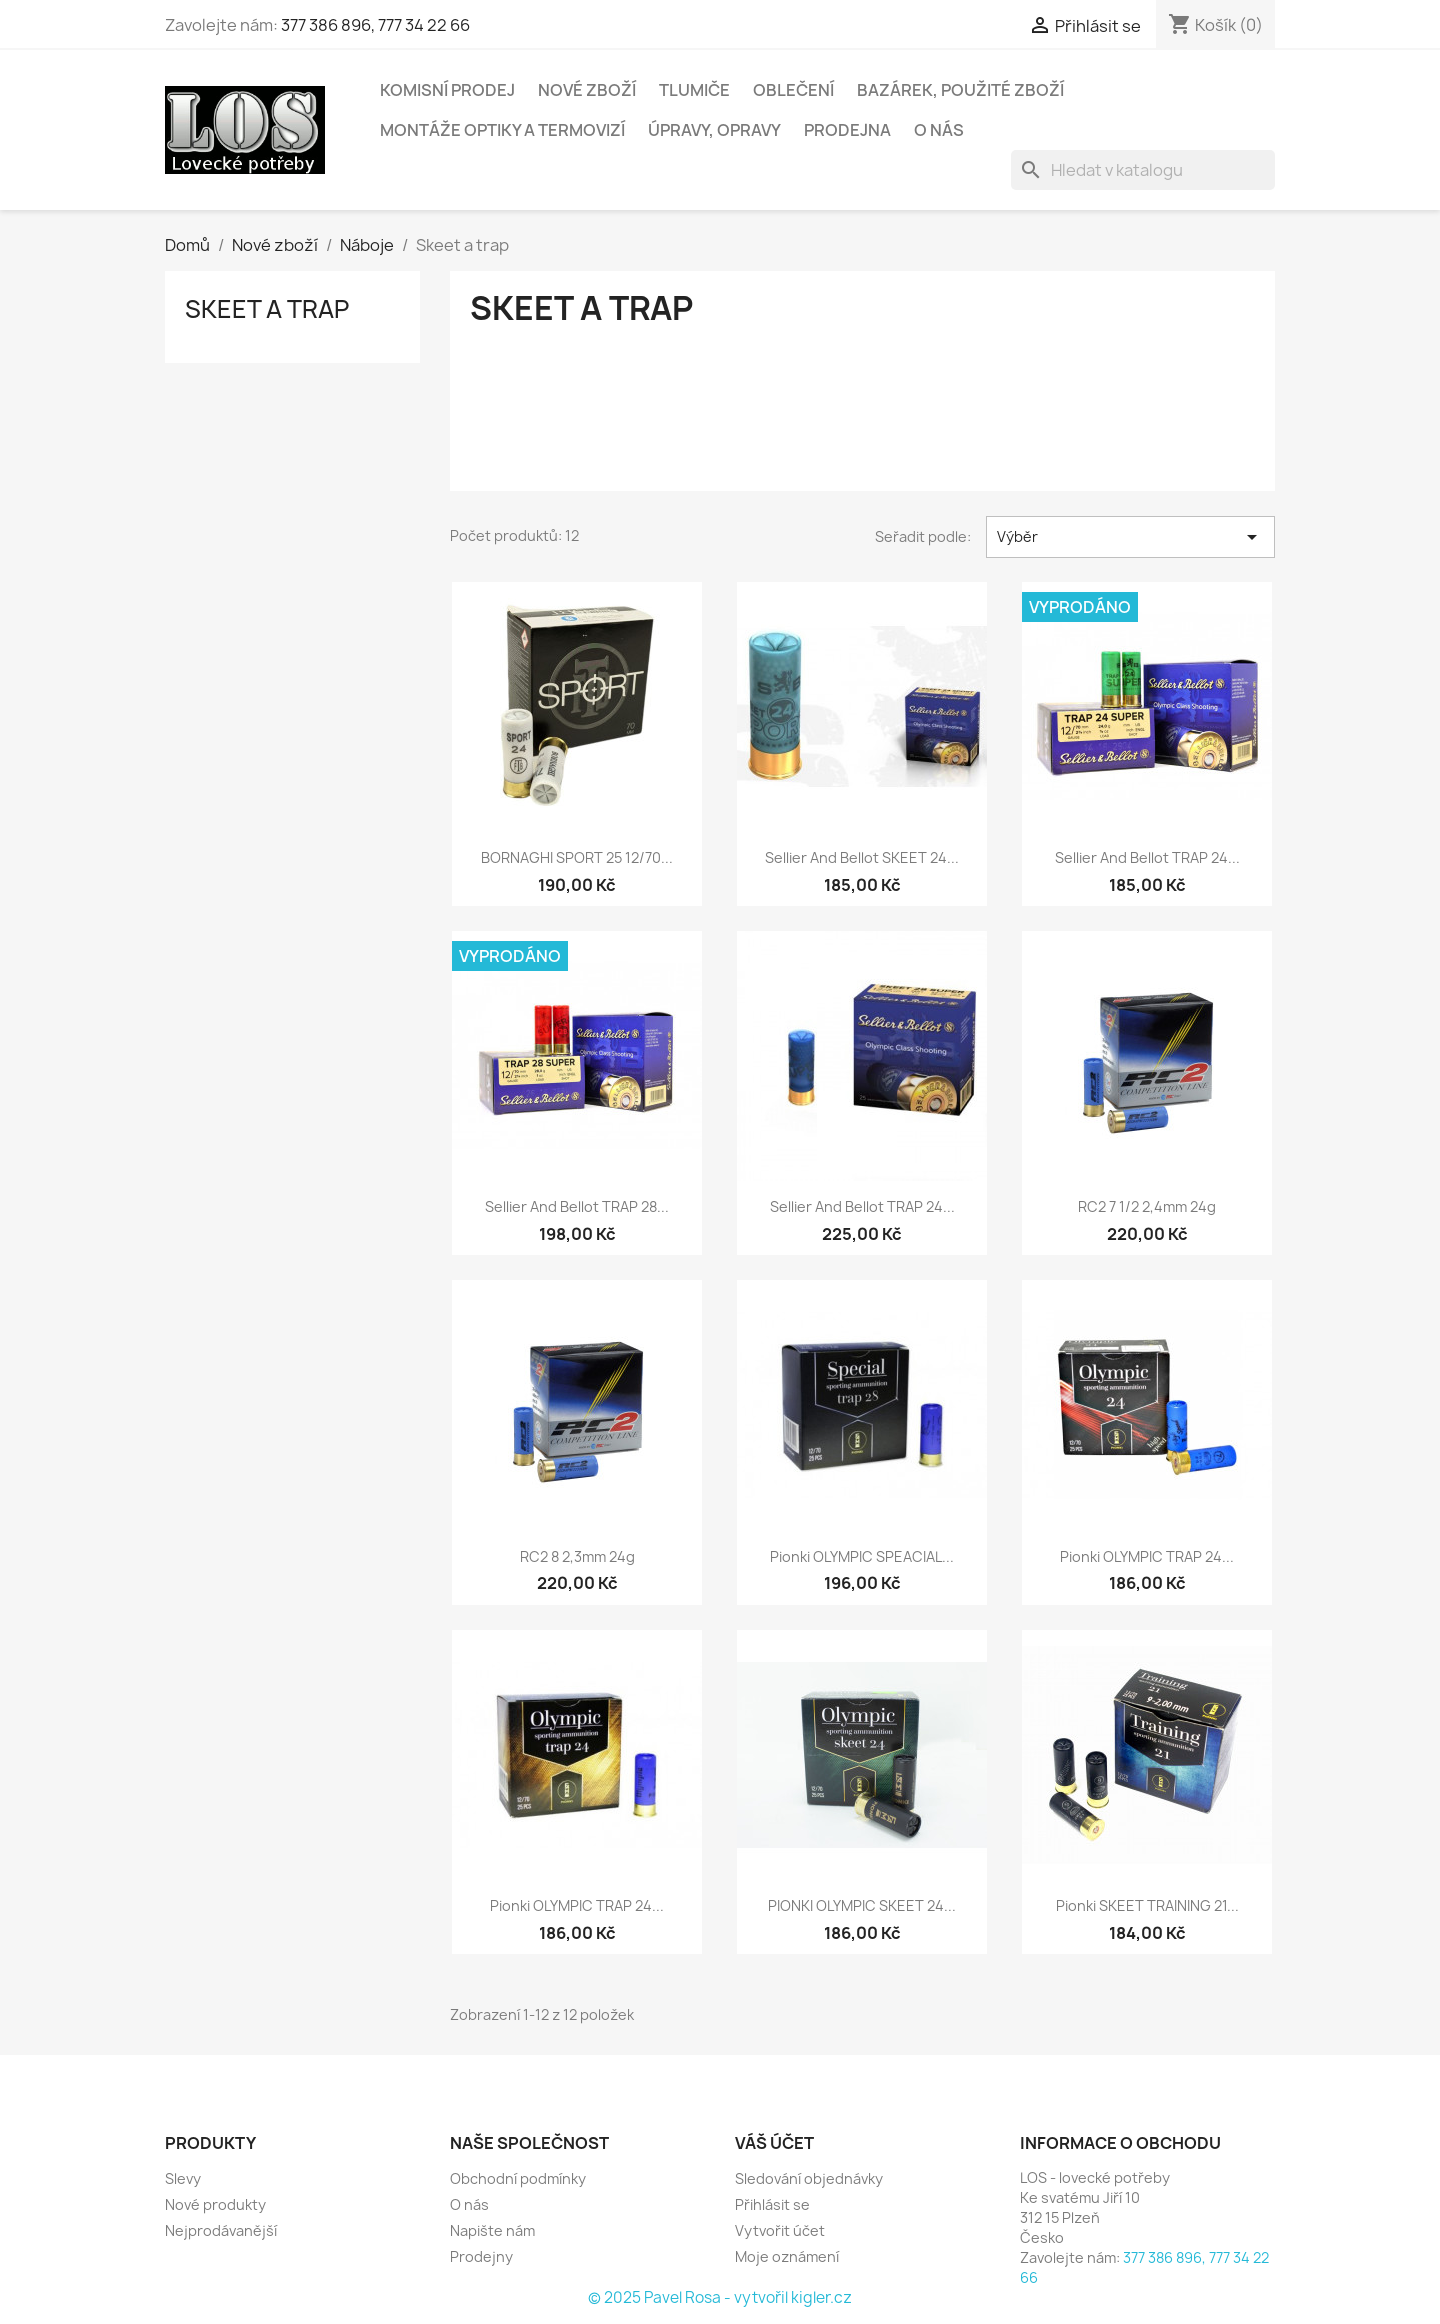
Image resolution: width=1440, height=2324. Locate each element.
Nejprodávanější (221, 2230)
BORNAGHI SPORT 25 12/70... (577, 857)
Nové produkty (215, 2204)
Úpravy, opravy (714, 130)
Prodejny (481, 2256)
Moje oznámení (787, 2256)
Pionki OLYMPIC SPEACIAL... (862, 1556)
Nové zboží (587, 90)
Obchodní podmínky (518, 2178)
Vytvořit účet (780, 2230)
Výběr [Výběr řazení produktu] (1130, 537)
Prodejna (847, 130)
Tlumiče (694, 90)
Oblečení (793, 90)
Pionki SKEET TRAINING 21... (1147, 1905)
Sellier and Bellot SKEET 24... (862, 857)
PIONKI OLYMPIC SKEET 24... (862, 1905)
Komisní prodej (447, 90)
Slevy (183, 2178)
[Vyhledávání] (1143, 170)
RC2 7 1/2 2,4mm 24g (1147, 1206)
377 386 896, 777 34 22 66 (375, 25)
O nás (939, 130)
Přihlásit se (772, 2204)
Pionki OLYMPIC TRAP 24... (1147, 1556)
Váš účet (774, 2143)
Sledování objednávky (809, 2178)
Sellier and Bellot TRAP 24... (1147, 857)
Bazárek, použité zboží (960, 90)
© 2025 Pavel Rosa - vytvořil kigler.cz (720, 2297)
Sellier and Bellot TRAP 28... (577, 1206)
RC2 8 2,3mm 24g (577, 1556)
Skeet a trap (267, 309)
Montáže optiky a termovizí (502, 130)
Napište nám (492, 2230)
